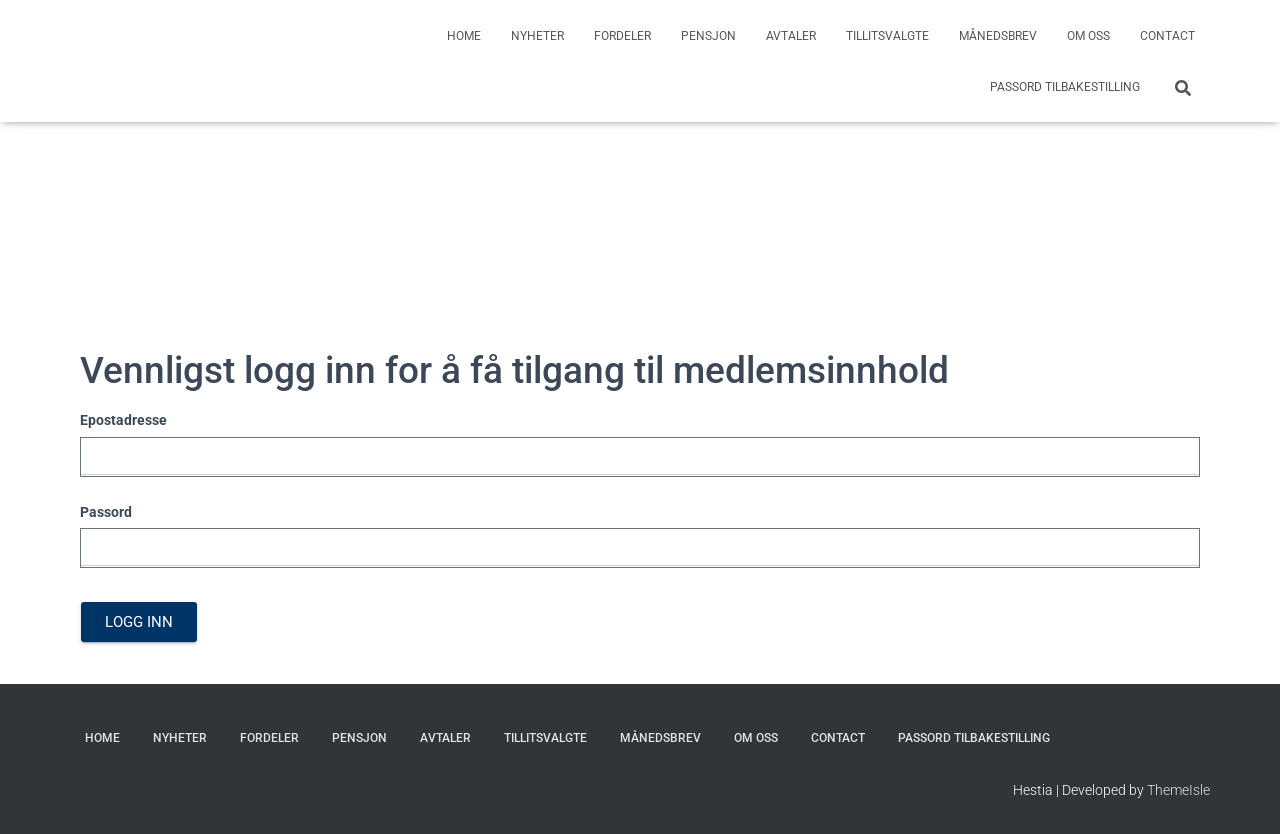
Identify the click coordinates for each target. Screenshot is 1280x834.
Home (464, 36)
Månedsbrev (998, 36)
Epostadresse (123, 420)
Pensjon (708, 36)
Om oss (1088, 36)
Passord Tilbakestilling (1065, 87)
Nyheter (537, 36)
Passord (106, 512)
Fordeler (622, 36)
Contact (1167, 36)
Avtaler (791, 36)
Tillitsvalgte (887, 36)
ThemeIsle (1178, 790)
